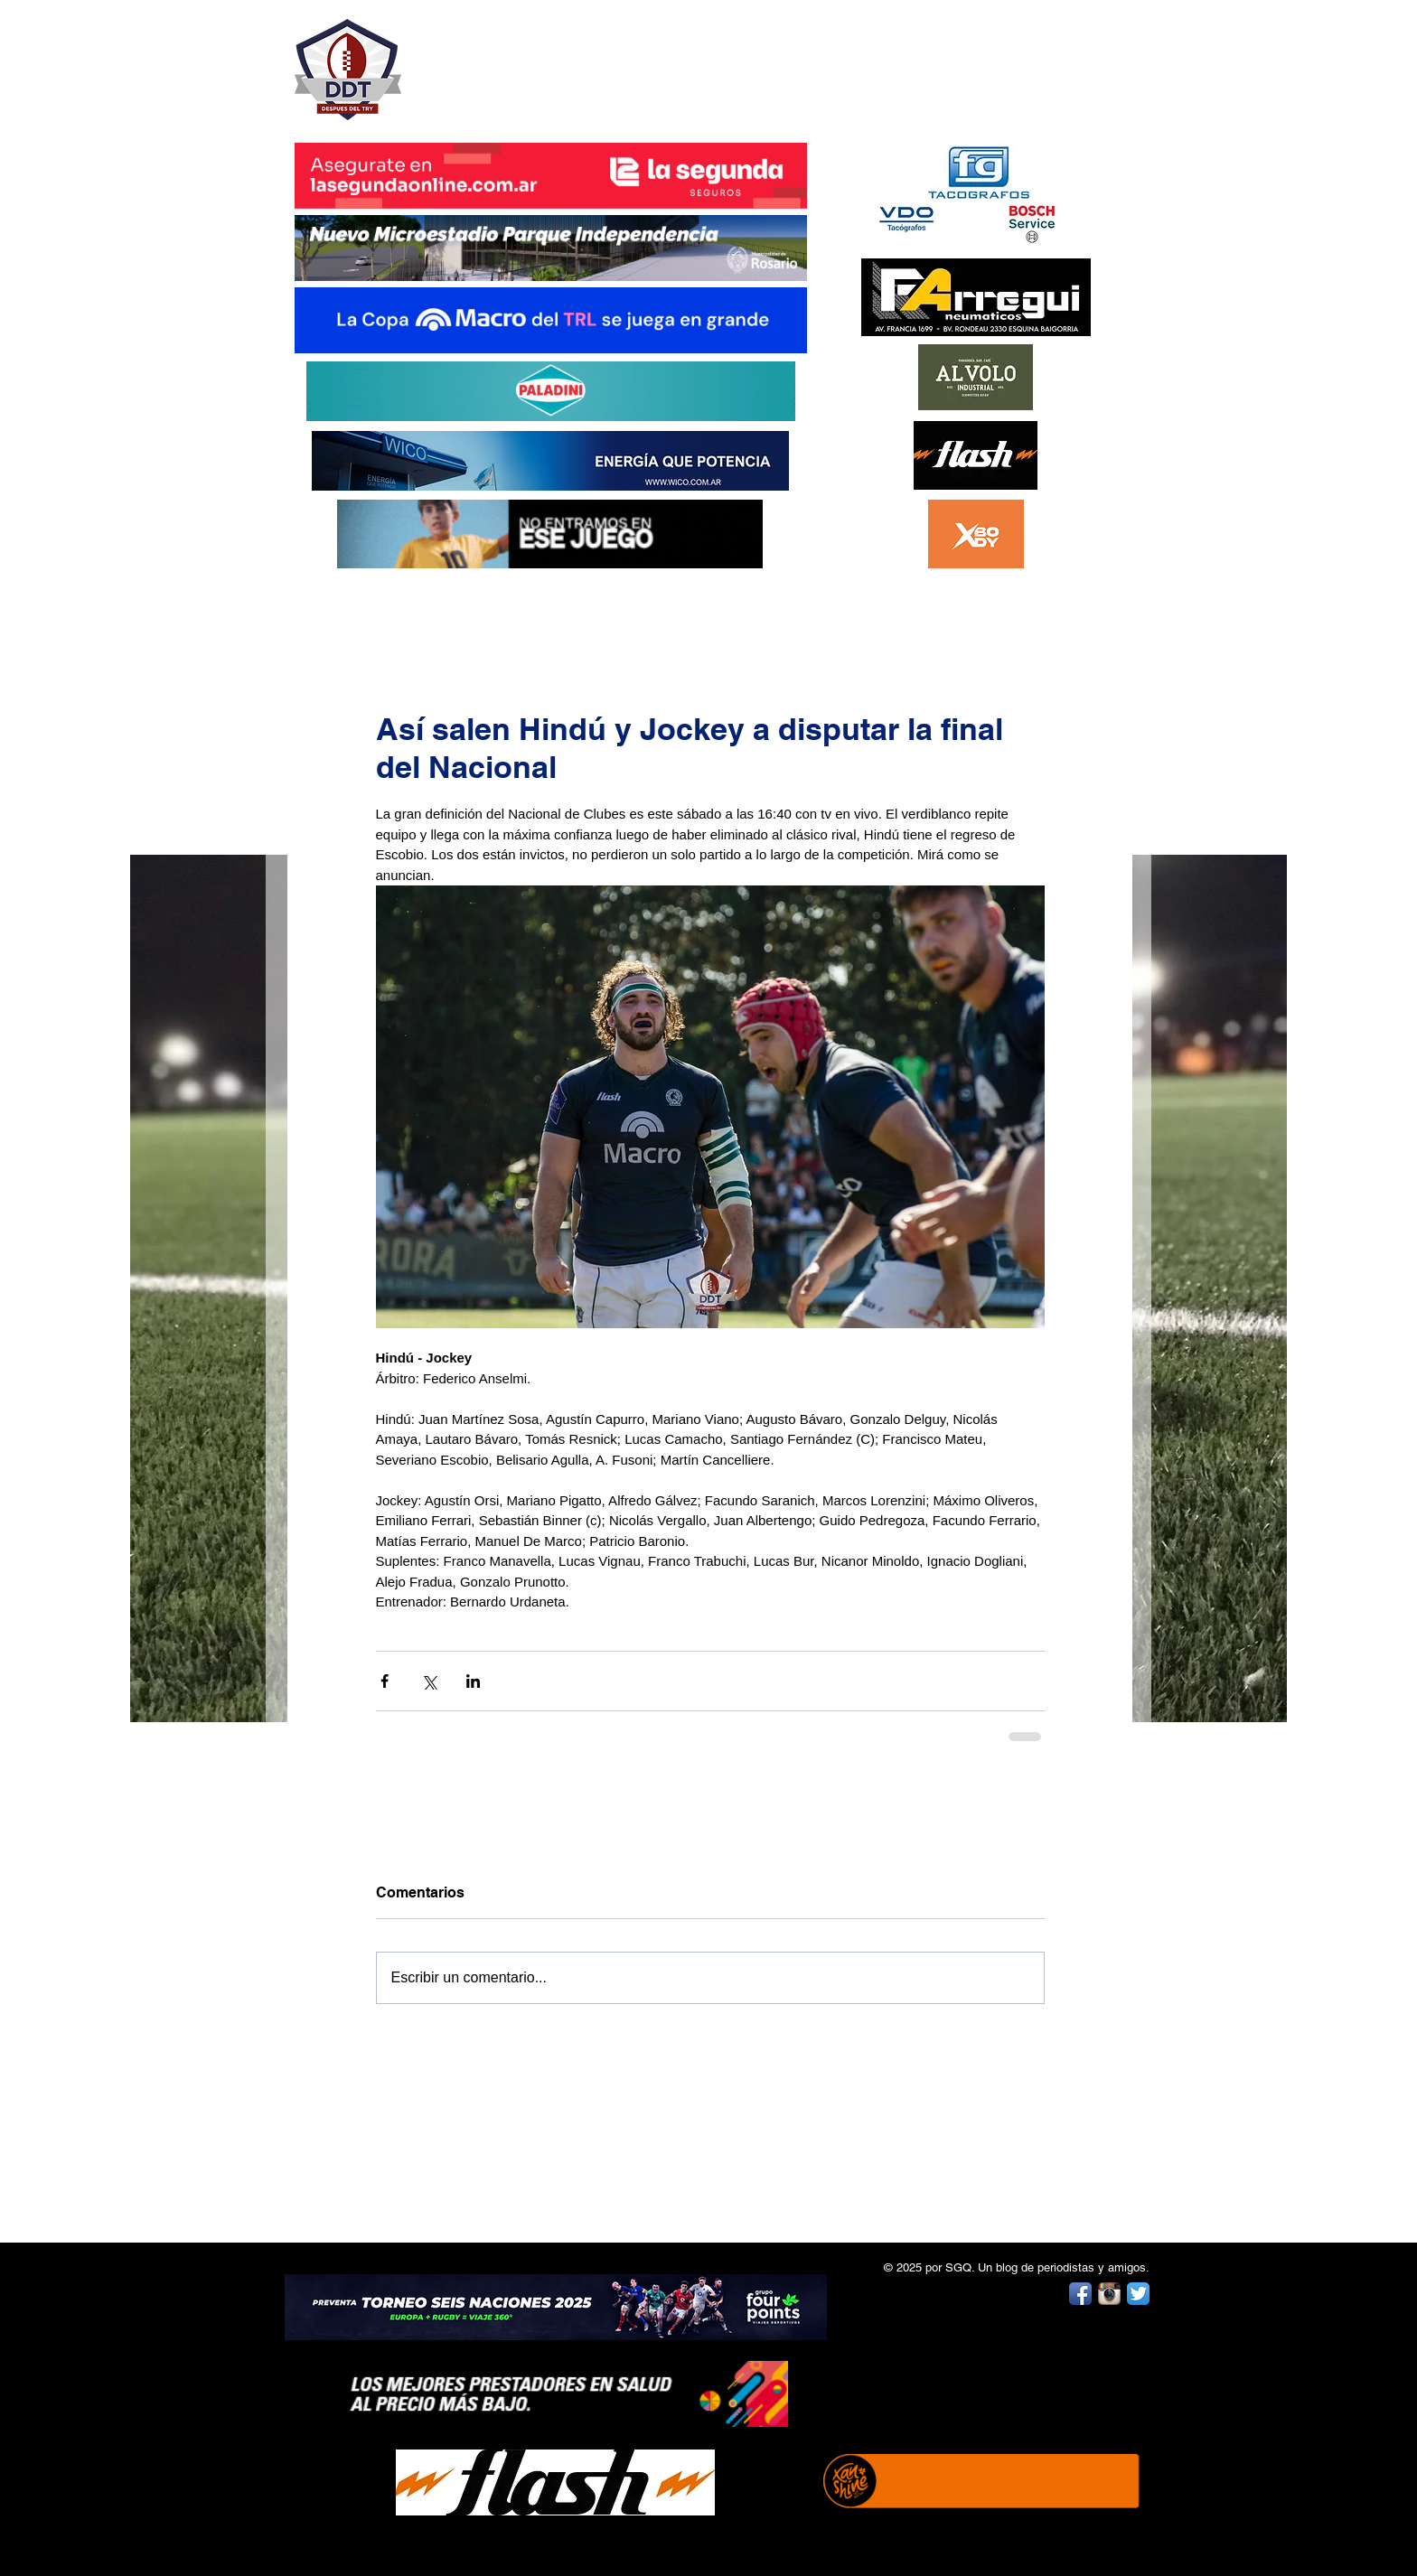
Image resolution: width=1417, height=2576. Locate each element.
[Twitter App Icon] (1138, 2293)
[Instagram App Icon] (1109, 2293)
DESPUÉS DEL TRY (539, 60)
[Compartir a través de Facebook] (384, 1681)
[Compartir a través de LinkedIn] (473, 1681)
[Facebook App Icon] (1080, 2293)
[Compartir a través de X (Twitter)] (428, 1681)
